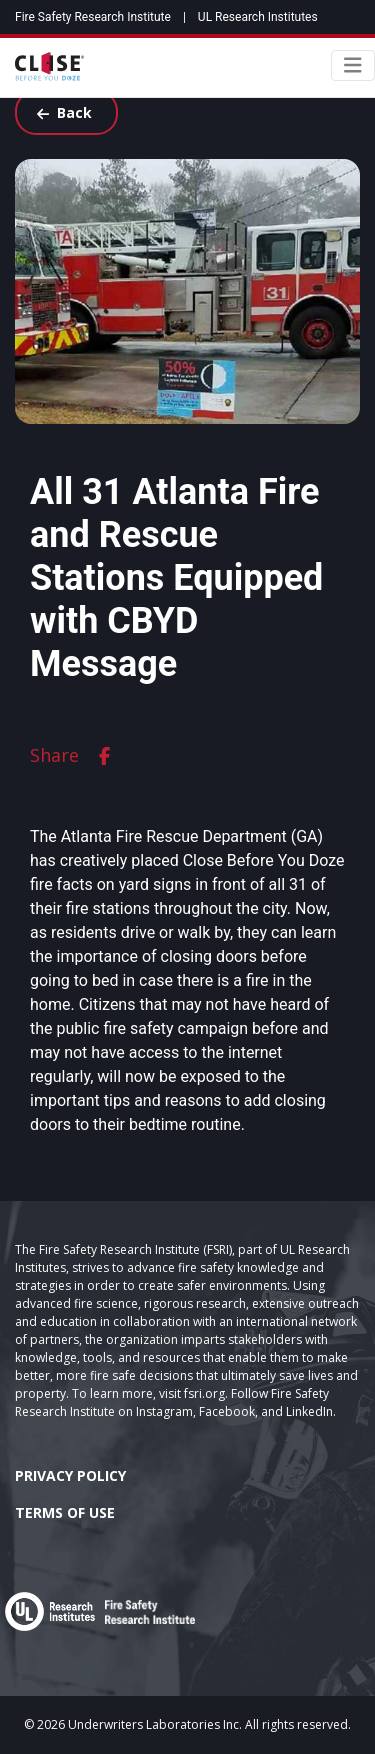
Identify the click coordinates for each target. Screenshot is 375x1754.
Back (64, 112)
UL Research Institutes (258, 17)
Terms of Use (65, 1512)
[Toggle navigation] (353, 65)
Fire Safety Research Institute (93, 17)
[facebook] (104, 755)
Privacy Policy (70, 1475)
